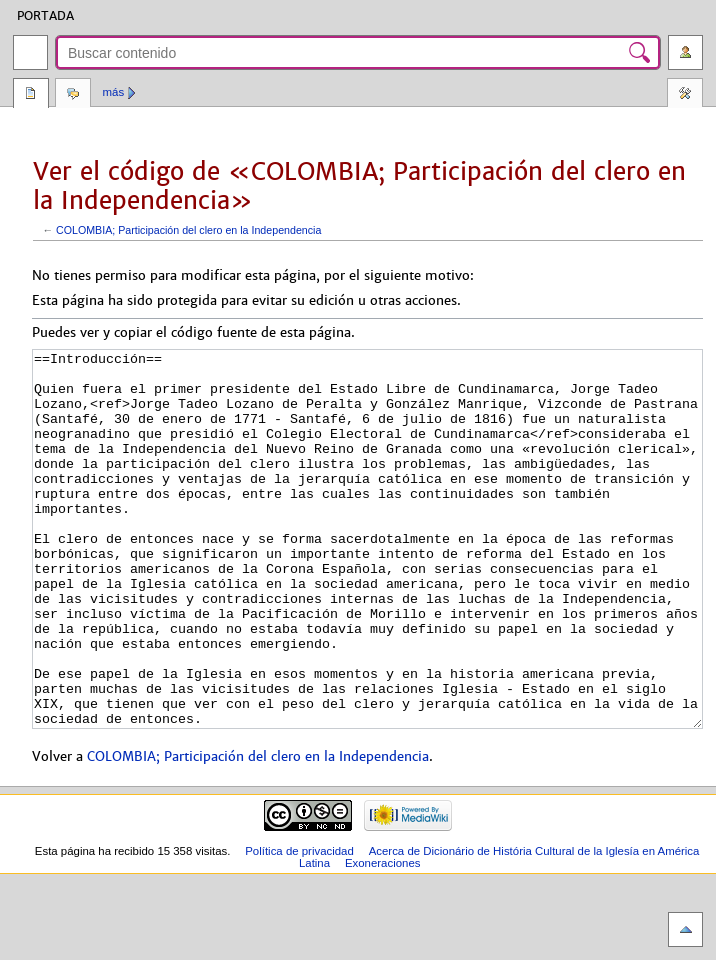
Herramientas (685, 95)
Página (31, 95)
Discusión (73, 95)
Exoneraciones (383, 938)
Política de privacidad (299, 926)
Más (114, 92)
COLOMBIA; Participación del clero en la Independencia (188, 230)
